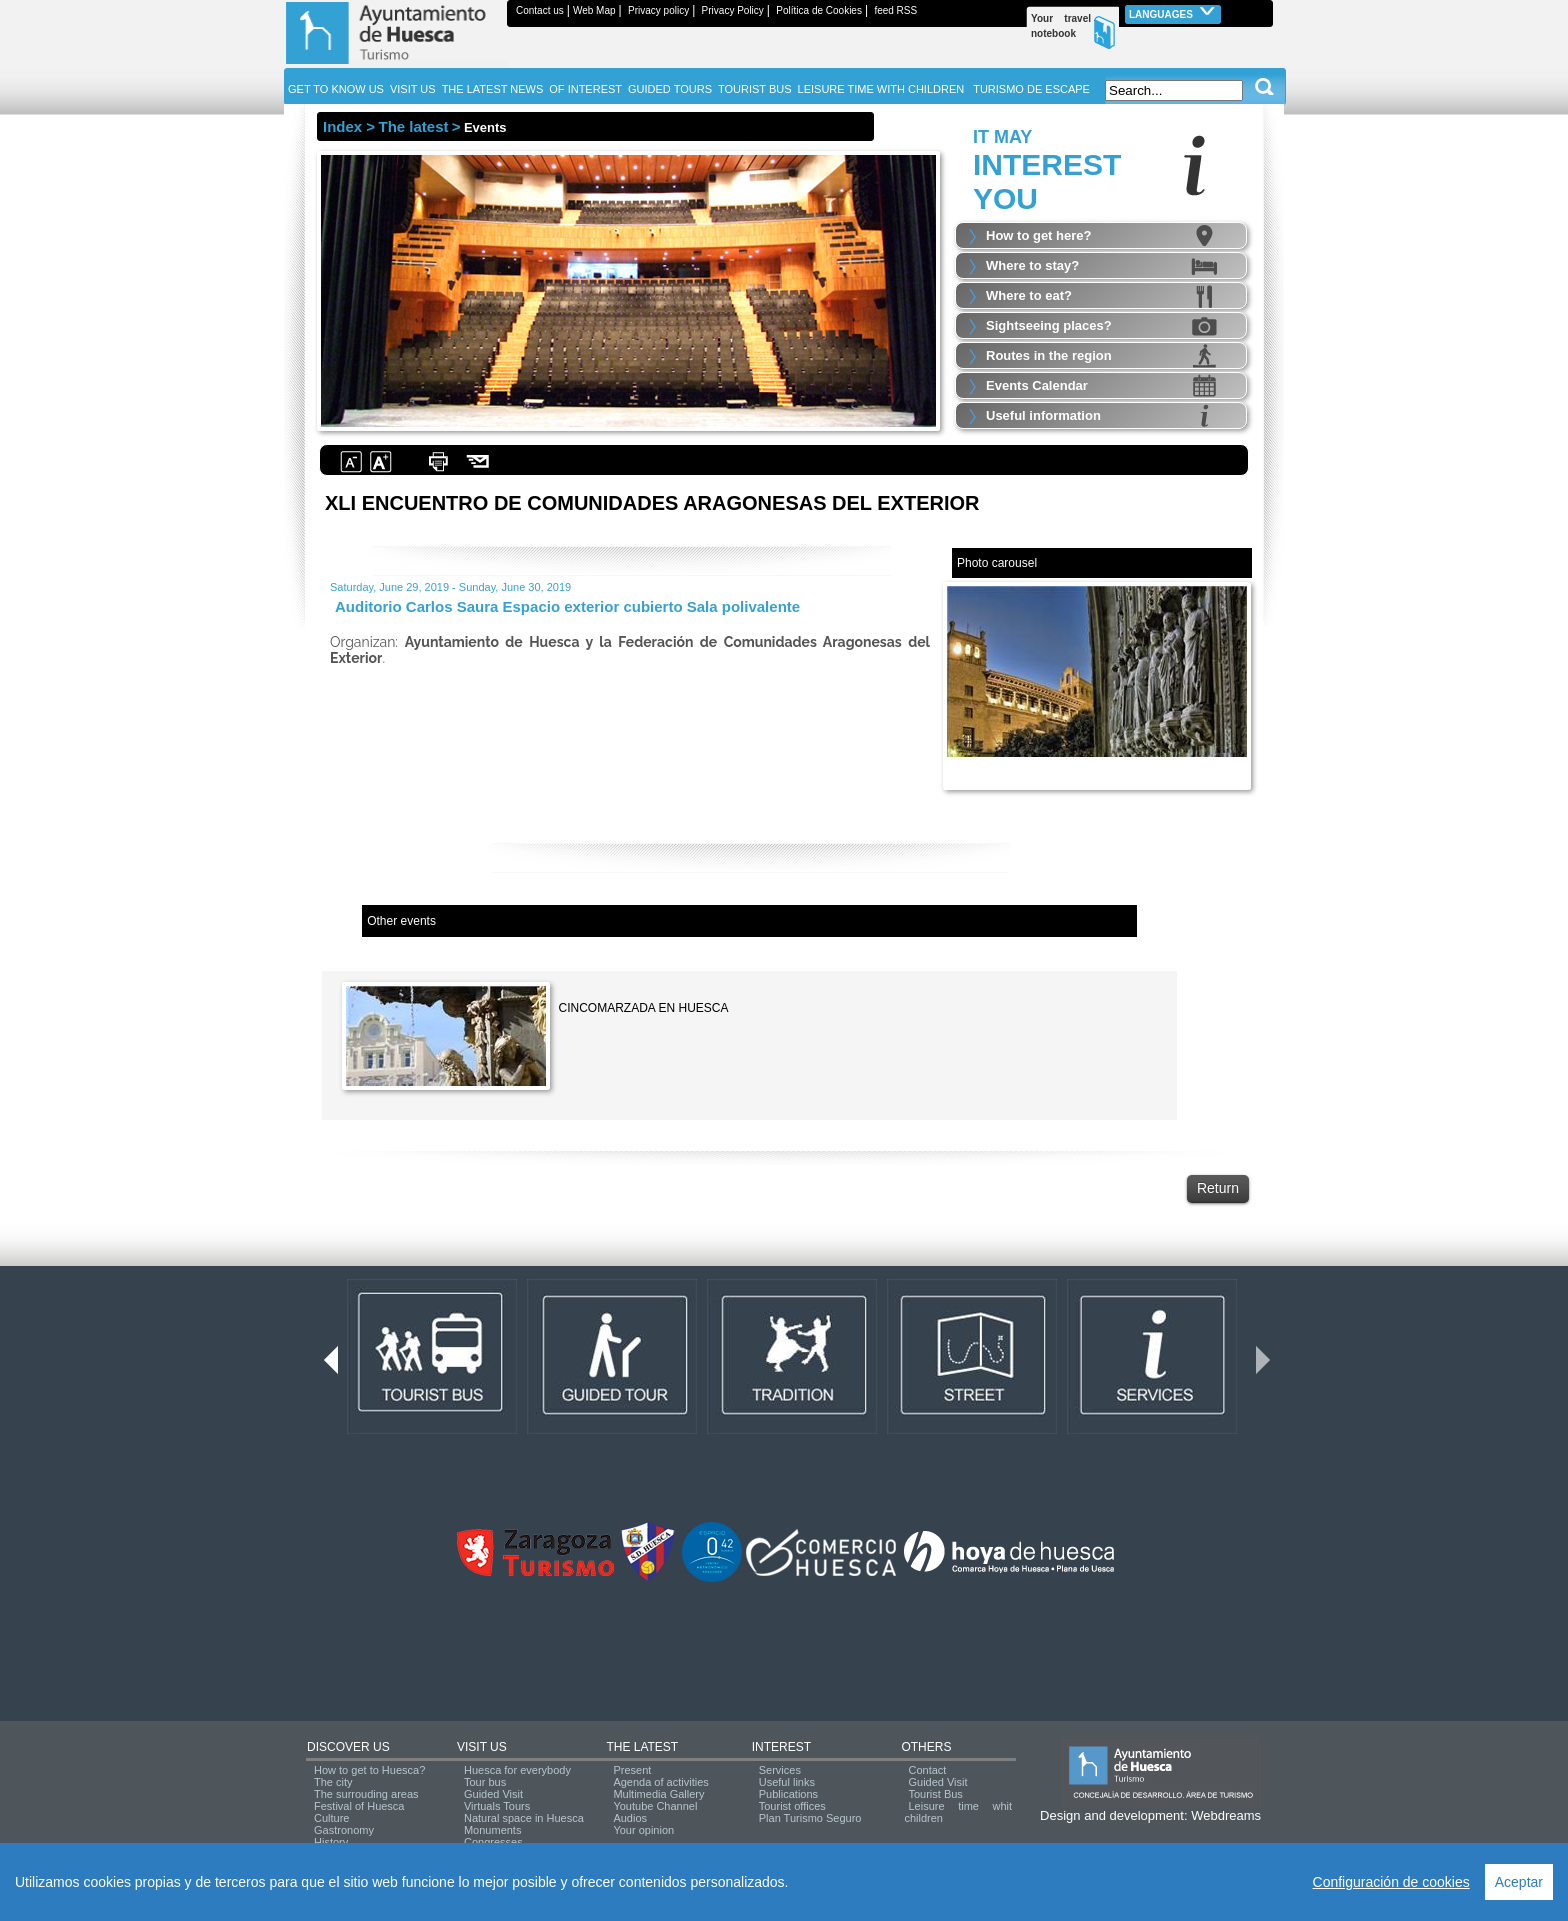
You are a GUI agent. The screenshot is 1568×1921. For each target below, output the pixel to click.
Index (342, 126)
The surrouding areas (366, 1794)
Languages (1173, 12)
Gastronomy (344, 1830)
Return (1218, 1188)
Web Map (594, 10)
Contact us (540, 10)
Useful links (787, 1782)
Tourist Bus (935, 1794)
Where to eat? (1029, 295)
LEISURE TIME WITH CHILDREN (881, 89)
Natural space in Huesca (524, 1818)
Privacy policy (658, 10)
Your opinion (643, 1830)
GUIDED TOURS (670, 89)
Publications (788, 1794)
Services (780, 1770)
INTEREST (781, 1747)
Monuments (492, 1830)
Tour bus (485, 1782)
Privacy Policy (733, 10)
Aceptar (1519, 1882)
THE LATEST (642, 1747)
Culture (331, 1818)
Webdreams (1226, 1815)
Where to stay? (1032, 265)
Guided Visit (493, 1794)
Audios (630, 1818)
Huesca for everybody (517, 1770)
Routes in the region (1049, 355)
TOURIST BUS (755, 89)
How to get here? (1038, 235)
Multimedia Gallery (658, 1794)
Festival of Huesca (359, 1806)
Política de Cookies (819, 10)
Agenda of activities (660, 1782)
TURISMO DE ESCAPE (1031, 89)
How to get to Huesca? (369, 1770)
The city (333, 1782)
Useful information (1043, 415)
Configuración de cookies (1391, 1882)
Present (632, 1770)
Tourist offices (792, 1806)
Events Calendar (1037, 385)
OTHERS (926, 1747)
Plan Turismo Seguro (810, 1818)
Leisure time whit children (958, 1812)
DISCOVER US (348, 1747)
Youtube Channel (655, 1806)
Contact (927, 1770)
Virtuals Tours (497, 1806)
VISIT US (482, 1747)
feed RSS (895, 10)
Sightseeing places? (1049, 325)
